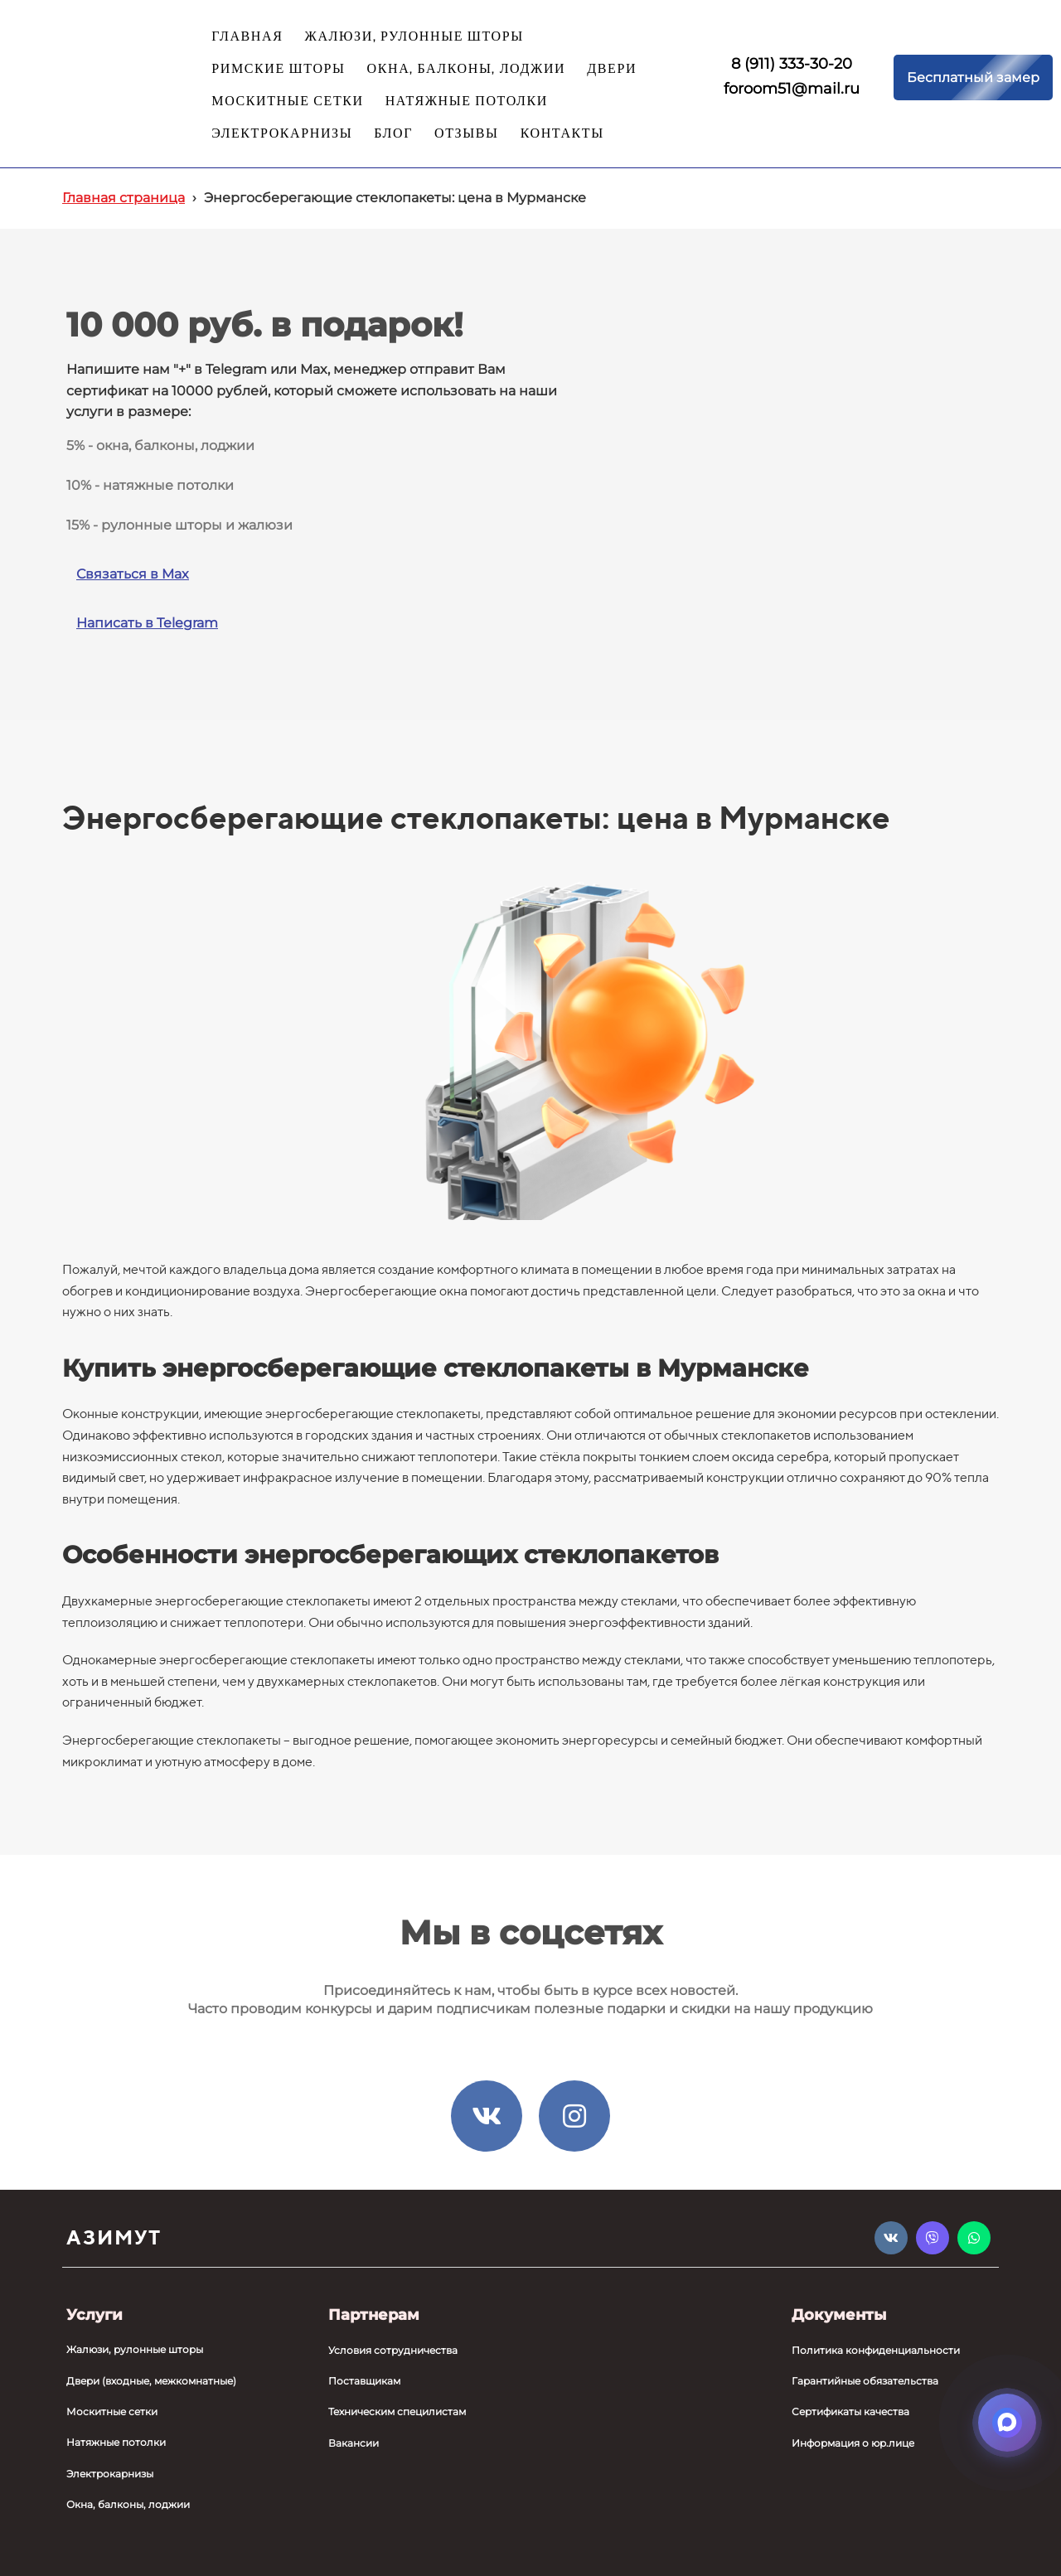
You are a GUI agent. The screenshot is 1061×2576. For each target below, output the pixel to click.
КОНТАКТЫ (562, 134)
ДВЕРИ (612, 69)
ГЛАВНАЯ (247, 37)
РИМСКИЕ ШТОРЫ (278, 69)
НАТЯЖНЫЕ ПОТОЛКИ (466, 101)
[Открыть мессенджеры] (1007, 2423)
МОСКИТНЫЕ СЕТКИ (287, 101)
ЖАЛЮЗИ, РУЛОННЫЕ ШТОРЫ (413, 37)
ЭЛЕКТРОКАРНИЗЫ (281, 134)
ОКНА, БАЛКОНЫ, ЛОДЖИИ (466, 69)
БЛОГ (393, 134)
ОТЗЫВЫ (466, 134)
